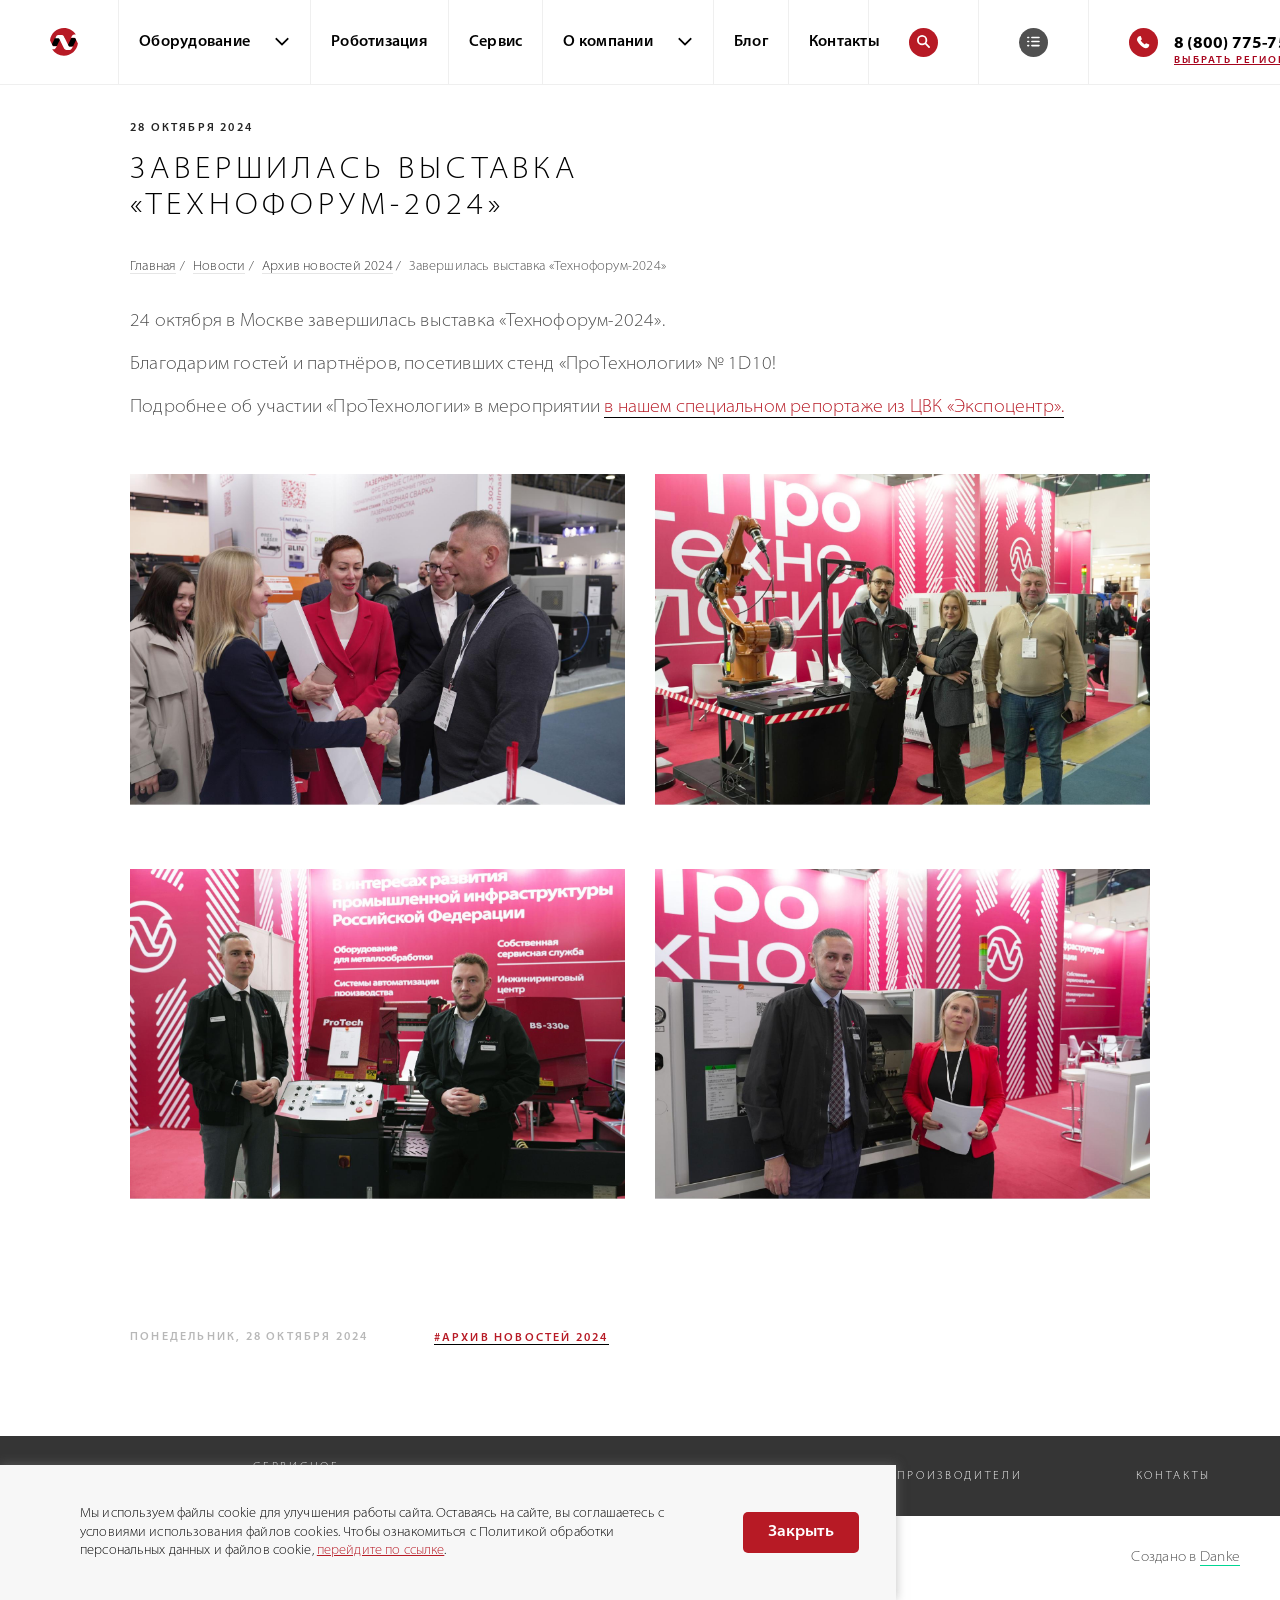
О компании (608, 42)
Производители (959, 1476)
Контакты (844, 42)
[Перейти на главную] (59, 42)
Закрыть (801, 1532)
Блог (751, 42)
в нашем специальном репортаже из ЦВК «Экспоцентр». (834, 407)
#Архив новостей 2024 (521, 1338)
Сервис (496, 42)
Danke (1220, 1557)
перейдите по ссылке (380, 1550)
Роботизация (379, 42)
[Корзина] (1033, 42)
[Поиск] (923, 42)
